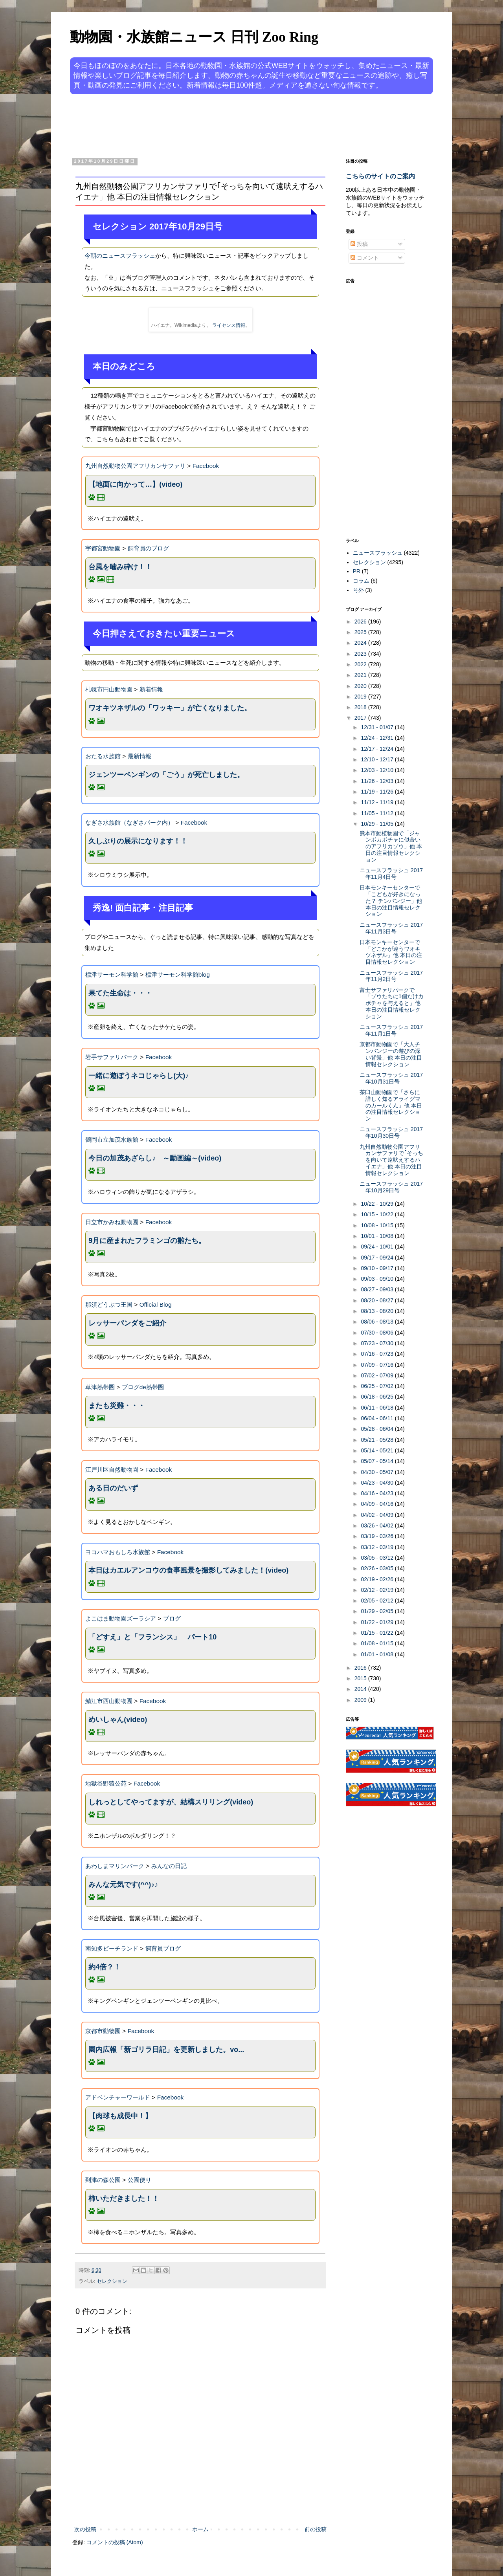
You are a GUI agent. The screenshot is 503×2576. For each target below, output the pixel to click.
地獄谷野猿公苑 (106, 1783)
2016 (361, 1668)
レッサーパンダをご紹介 (127, 1323)
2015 (361, 1678)
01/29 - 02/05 (378, 1611)
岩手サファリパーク (111, 1057)
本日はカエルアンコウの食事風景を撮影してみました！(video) (188, 1570)
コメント (365, 258)
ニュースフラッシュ (377, 553)
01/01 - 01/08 (378, 1654)
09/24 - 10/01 (378, 1246)
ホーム (200, 2529)
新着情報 (151, 689)
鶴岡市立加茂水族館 (111, 1139)
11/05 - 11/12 (378, 813)
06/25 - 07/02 (378, 1386)
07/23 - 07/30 (378, 1343)
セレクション (112, 2281)
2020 (361, 686)
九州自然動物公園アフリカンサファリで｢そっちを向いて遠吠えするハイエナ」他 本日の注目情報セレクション (391, 1160)
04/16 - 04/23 (378, 1493)
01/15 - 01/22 (378, 1633)
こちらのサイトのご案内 (380, 176)
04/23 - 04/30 (378, 1483)
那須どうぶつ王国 (108, 1304)
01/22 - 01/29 (378, 1622)
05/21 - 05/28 (378, 1440)
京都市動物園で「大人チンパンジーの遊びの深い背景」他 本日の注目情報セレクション (391, 1054)
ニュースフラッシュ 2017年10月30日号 (391, 1132)
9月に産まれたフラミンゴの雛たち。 (147, 1241)
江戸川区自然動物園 (111, 1469)
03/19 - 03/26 (378, 1536)
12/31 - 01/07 (378, 727)
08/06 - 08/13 (378, 1321)
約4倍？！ (104, 1967)
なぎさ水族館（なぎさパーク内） (129, 822)
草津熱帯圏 (100, 1387)
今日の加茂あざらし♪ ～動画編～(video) (154, 1158)
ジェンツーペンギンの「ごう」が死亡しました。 (166, 775)
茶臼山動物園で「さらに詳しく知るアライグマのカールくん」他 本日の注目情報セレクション (391, 1105)
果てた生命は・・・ (120, 993)
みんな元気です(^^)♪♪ (123, 1884)
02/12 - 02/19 (378, 1590)
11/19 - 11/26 (378, 791)
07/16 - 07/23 (378, 1354)
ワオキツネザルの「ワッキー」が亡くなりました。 (169, 708)
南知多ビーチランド (111, 1948)
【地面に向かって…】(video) (135, 484)
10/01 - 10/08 (378, 1236)
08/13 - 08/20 (378, 1311)
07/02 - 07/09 (378, 1375)
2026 (361, 621)
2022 (361, 664)
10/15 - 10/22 (378, 1214)
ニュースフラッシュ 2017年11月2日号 (391, 976)
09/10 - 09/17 (378, 1268)
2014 (361, 1689)
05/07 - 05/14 (378, 1461)
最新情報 (139, 756)
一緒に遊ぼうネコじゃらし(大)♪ (138, 1076)
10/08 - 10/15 (378, 1225)
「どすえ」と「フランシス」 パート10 (152, 1637)
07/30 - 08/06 (378, 1332)
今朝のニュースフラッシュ (119, 255)
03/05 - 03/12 (378, 1558)
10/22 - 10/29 (378, 1204)
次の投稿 (85, 2529)
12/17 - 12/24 (378, 749)
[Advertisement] (222, 125)
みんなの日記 (169, 1866)
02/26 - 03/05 (378, 1568)
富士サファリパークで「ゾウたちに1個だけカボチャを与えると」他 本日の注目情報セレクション (392, 1003)
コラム (361, 581)
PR (356, 571)
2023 (361, 654)
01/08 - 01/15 (378, 1643)
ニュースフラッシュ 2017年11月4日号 (391, 873)
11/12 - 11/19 (378, 802)
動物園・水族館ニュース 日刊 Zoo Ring (194, 37)
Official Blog (156, 1304)
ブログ (172, 1618)
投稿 (359, 244)
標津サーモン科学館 (111, 974)
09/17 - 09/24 (378, 1257)
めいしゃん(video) (117, 1719)
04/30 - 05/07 (378, 1472)
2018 (361, 707)
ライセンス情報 (228, 325)
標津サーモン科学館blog (177, 974)
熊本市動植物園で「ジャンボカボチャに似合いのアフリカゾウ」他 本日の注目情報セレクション (391, 846)
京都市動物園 (103, 2031)
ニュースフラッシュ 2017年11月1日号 (391, 1030)
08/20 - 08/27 (378, 1300)
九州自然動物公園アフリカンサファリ (135, 465)
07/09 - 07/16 (378, 1365)
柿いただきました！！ (123, 2198)
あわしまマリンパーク (114, 1866)
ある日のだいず (113, 1488)
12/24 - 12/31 (378, 738)
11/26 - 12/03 (378, 781)
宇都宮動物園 (103, 548)
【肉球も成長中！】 (120, 2116)
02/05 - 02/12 (378, 1600)
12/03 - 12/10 (378, 770)
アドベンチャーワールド (117, 2097)
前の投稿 (316, 2529)
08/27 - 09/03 (378, 1289)
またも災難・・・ (116, 1406)
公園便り (139, 2179)
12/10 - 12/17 (378, 759)
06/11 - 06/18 (378, 1407)
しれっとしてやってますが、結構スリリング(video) (170, 1802)
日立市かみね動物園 (111, 1222)
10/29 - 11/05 (378, 824)
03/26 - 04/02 (378, 1525)
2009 (361, 1700)
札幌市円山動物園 (108, 689)
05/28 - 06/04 (378, 1429)
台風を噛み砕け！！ (120, 567)
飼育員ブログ (163, 1948)
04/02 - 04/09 (378, 1515)
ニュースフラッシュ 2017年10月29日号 (391, 1187)
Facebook (206, 465)
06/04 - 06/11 (378, 1418)
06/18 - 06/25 (378, 1396)
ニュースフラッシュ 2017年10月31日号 (391, 1078)
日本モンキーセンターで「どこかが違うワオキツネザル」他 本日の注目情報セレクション (391, 952)
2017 (361, 718)
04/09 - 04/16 (378, 1504)
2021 (361, 675)
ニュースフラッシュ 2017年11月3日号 (391, 928)
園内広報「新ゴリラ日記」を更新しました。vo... (166, 2049)
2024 (361, 643)
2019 (361, 696)
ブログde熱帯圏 (143, 1387)
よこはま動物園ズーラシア (120, 1618)
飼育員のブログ (148, 548)
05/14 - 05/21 (378, 1450)
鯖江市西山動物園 (108, 1701)
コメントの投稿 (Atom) (114, 2542)
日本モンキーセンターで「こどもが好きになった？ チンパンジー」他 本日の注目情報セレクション (391, 900)
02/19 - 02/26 (378, 1579)
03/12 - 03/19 (378, 1547)
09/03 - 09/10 (378, 1279)
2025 (361, 632)
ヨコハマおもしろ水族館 (117, 1552)
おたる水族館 (103, 756)
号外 (358, 590)
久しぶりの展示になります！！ (137, 841)
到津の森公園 (103, 2179)
